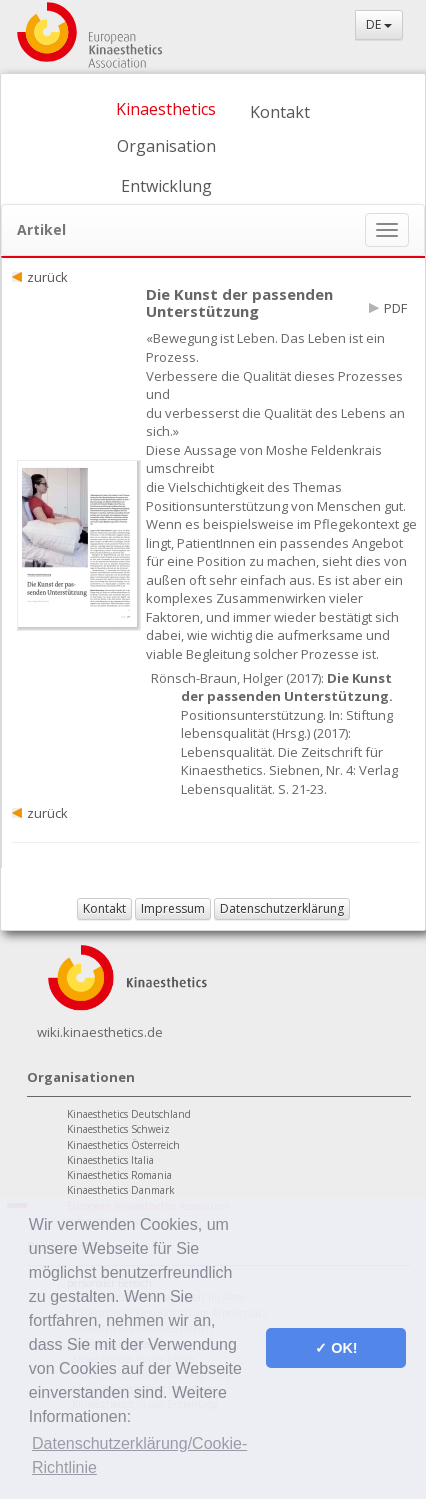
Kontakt (280, 112)
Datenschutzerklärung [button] (282, 908)
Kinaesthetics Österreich (123, 1145)
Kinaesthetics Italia (110, 1160)
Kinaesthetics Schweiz (118, 1129)
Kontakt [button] (104, 908)
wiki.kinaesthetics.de (100, 1032)
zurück (47, 277)
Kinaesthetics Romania (119, 1175)
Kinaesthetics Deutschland (129, 1114)
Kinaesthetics (166, 109)
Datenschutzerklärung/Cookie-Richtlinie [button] (139, 1455)
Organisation (166, 146)
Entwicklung (166, 186)
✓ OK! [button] (336, 1348)
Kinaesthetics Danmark (121, 1190)
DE (379, 24)
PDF (395, 308)
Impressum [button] (173, 908)
